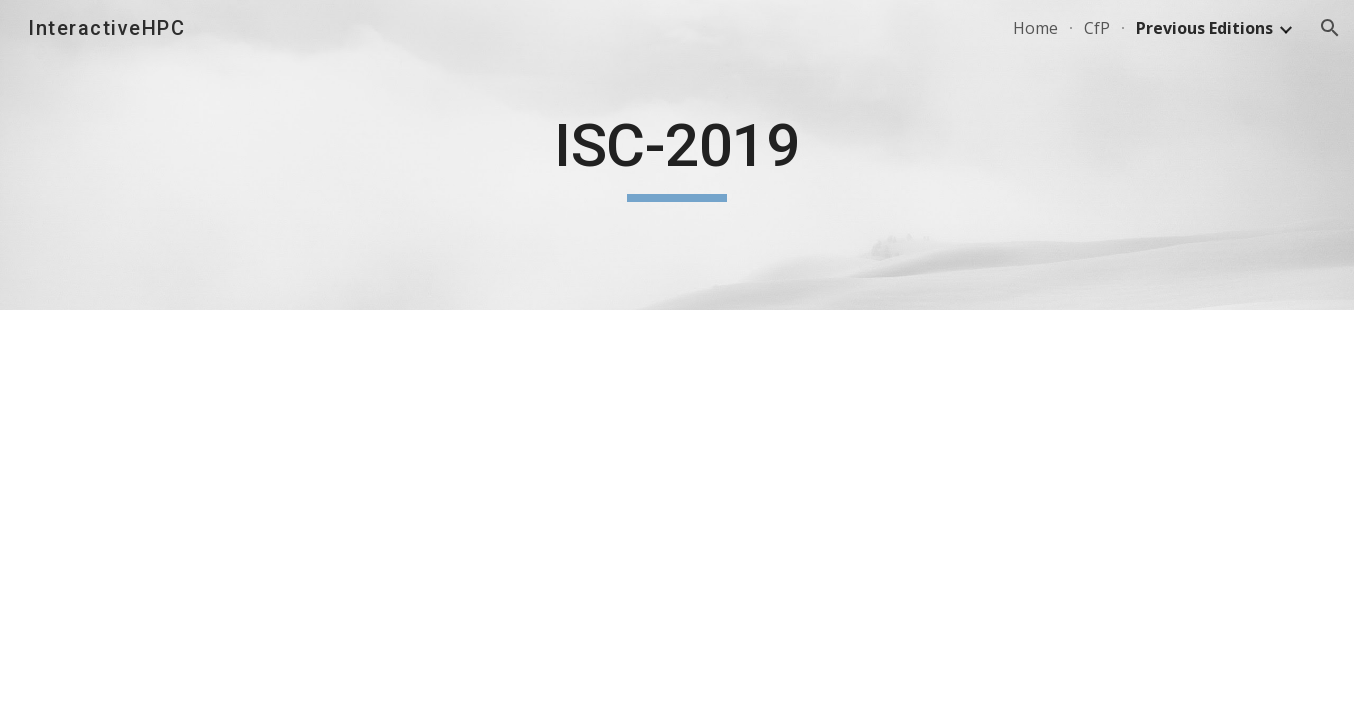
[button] (1330, 28)
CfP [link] (1097, 28)
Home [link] (1035, 28)
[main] (677, 155)
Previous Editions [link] (1204, 28)
